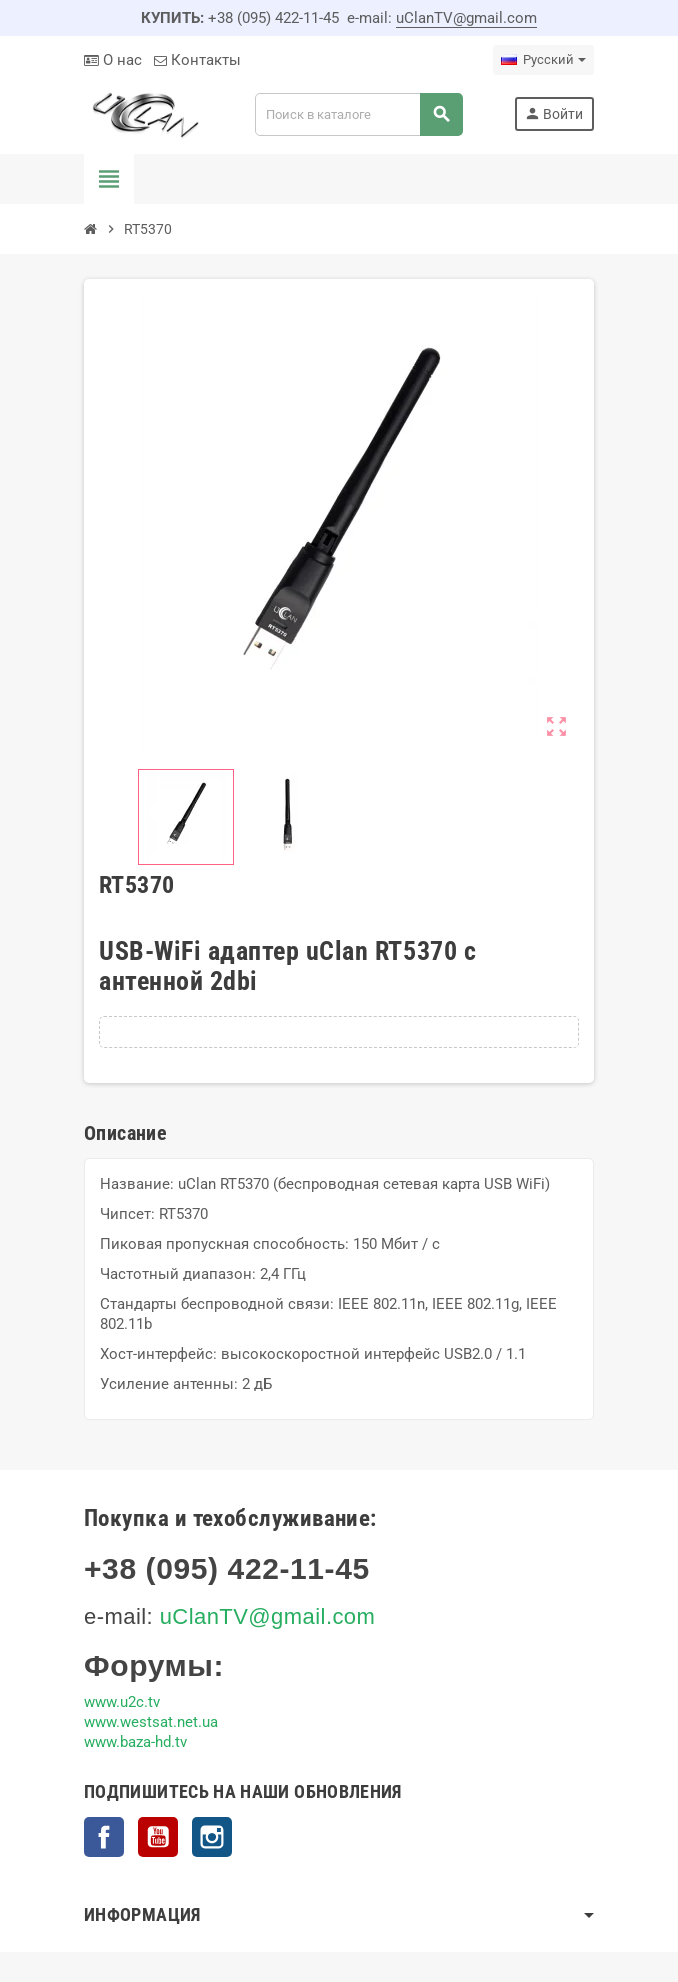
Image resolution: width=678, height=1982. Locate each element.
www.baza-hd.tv (135, 1742)
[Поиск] (358, 114)
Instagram (212, 1837)
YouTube (158, 1837)
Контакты (197, 60)
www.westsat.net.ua (151, 1722)
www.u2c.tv (122, 1702)
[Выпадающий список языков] (543, 60)
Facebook (104, 1837)
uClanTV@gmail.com (466, 18)
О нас (113, 60)
